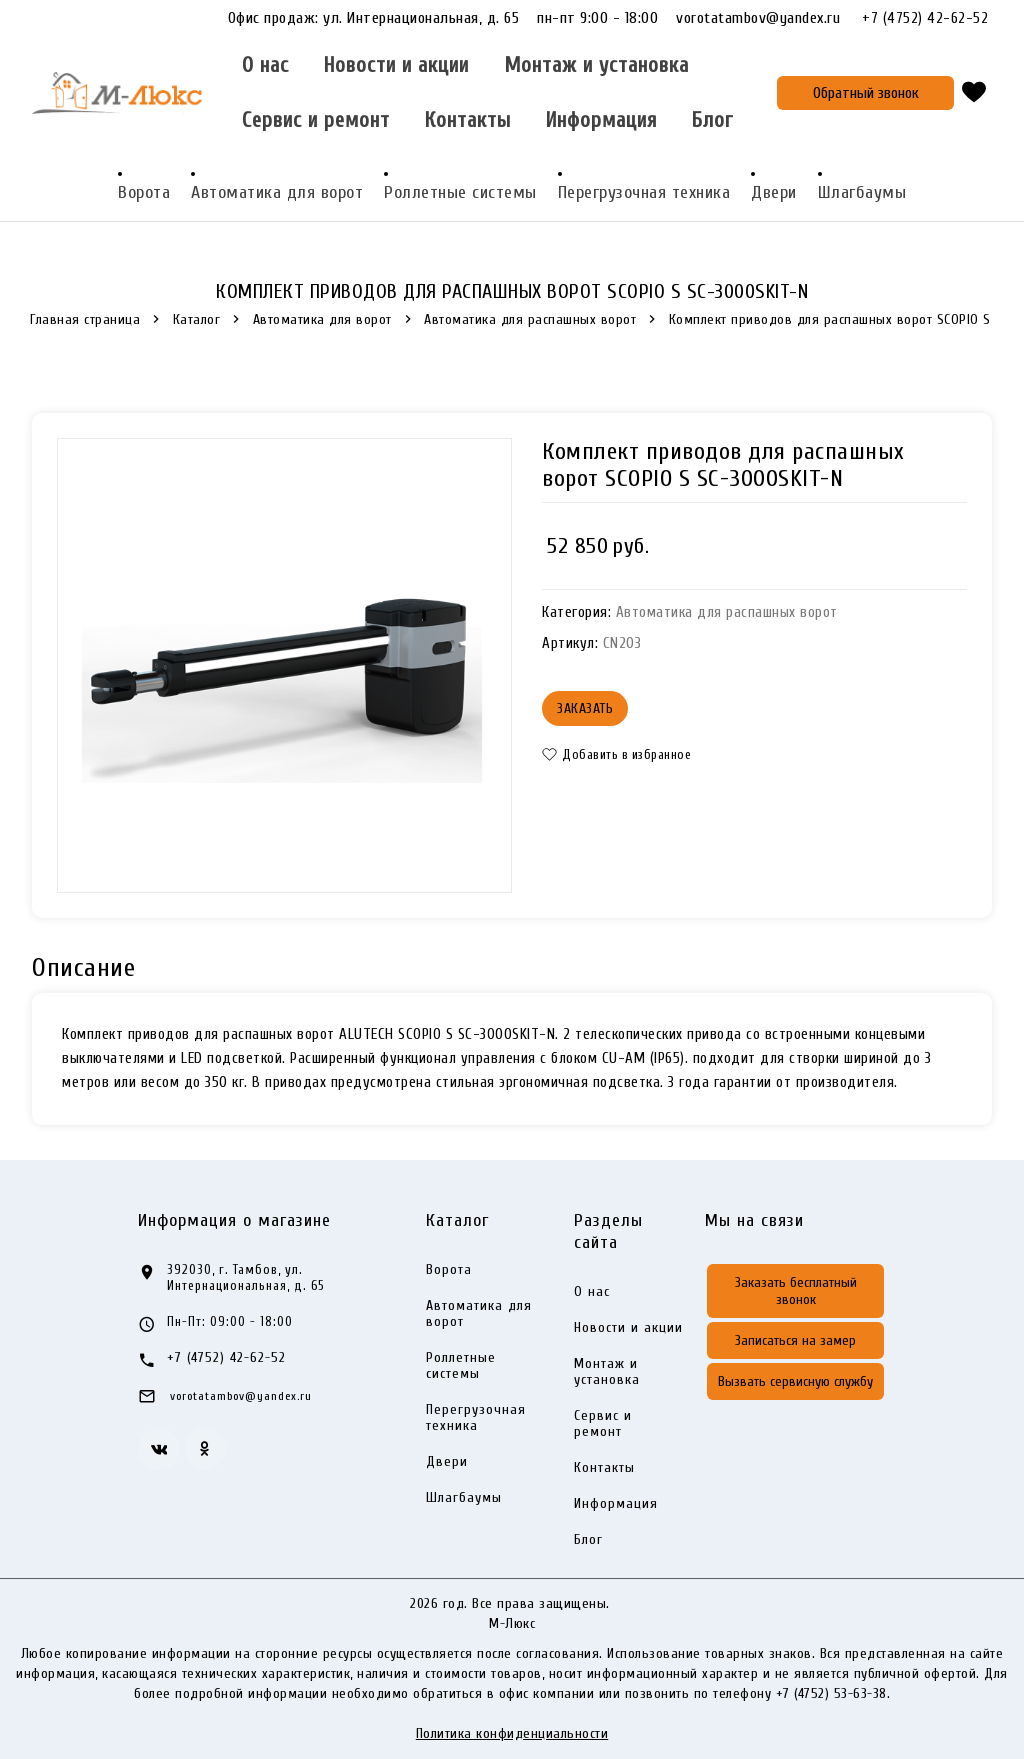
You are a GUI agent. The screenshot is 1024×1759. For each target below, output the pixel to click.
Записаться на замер (795, 1340)
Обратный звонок (866, 93)
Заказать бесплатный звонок (796, 1291)
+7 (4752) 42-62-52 (925, 18)
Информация (601, 120)
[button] (622, 754)
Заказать (585, 708)
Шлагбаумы (862, 192)
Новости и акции (396, 65)
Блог (712, 120)
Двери (774, 192)
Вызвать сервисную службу (795, 1381)
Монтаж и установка (596, 65)
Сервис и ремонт (316, 120)
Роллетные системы (460, 192)
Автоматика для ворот (277, 192)
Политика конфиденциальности (512, 1733)
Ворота (144, 192)
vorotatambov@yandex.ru (767, 18)
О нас (265, 65)
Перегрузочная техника (644, 192)
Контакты (468, 120)
